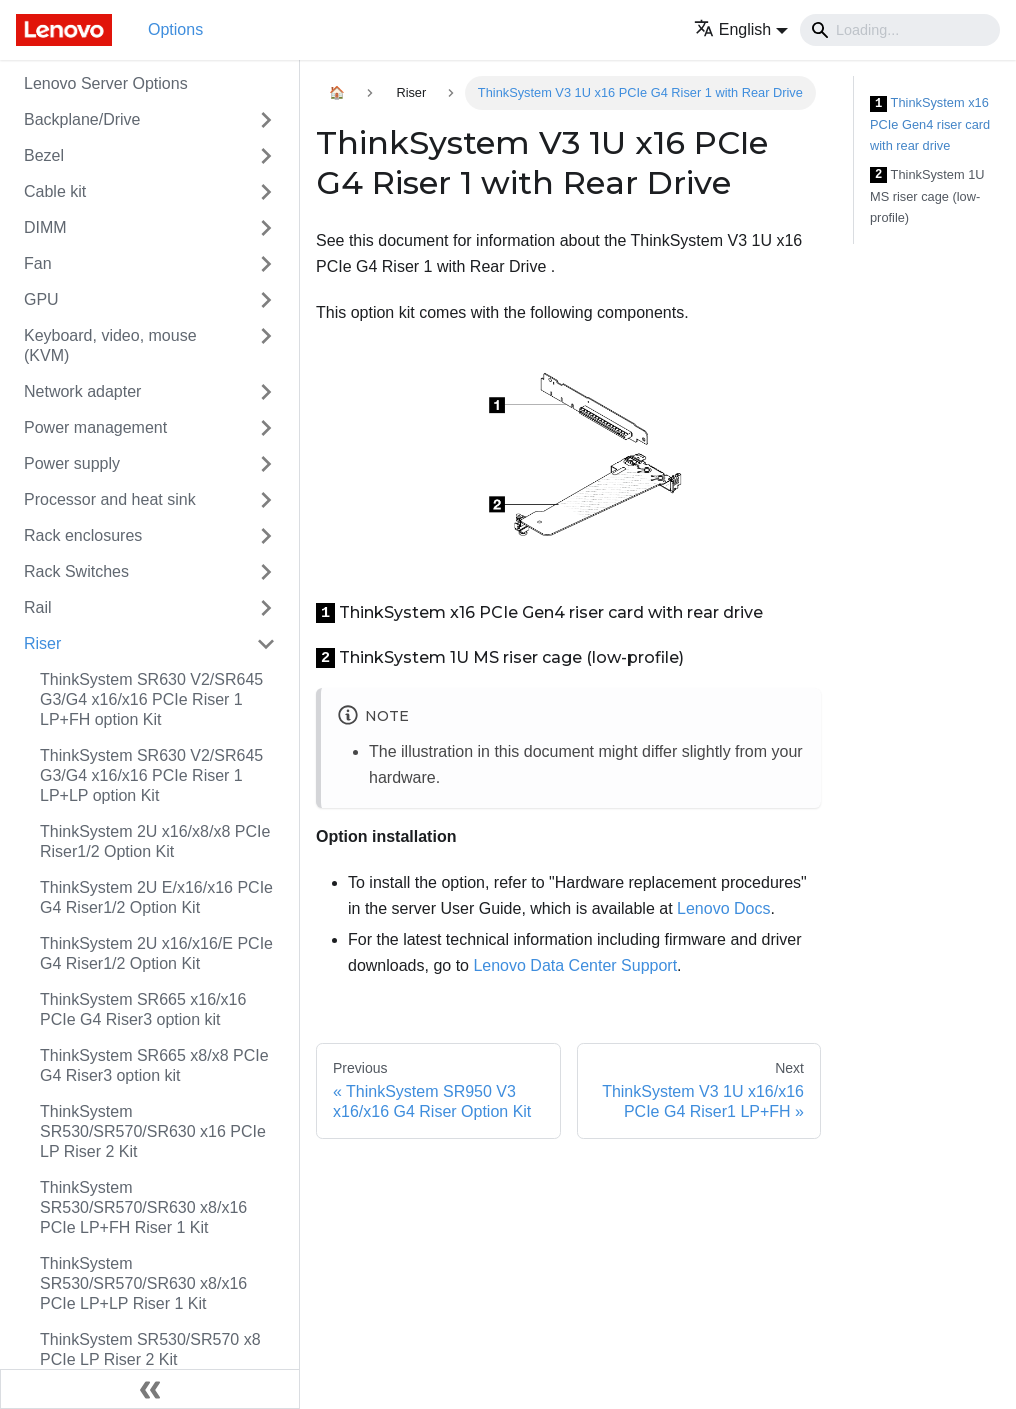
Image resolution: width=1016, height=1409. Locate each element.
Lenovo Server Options (106, 83)
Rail (38, 607)
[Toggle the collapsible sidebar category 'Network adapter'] (266, 392)
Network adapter (82, 391)
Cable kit (55, 191)
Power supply (72, 463)
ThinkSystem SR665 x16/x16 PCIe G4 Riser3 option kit (143, 1009)
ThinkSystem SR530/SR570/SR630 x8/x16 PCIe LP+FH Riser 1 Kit (143, 1207)
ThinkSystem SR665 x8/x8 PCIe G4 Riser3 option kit (154, 1065)
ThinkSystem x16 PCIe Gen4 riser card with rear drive (930, 124)
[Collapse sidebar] (150, 1389)
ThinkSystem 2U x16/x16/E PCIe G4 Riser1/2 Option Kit (156, 953)
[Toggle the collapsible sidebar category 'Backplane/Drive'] (266, 120)
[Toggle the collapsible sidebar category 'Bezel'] (266, 156)
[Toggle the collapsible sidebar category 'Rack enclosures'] (266, 536)
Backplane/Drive (82, 119)
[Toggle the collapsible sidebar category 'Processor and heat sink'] (266, 500)
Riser (42, 643)
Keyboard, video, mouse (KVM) (110, 345)
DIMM (45, 227)
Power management (95, 427)
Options (175, 29)
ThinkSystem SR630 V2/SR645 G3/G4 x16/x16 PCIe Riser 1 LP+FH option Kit (151, 699)
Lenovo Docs (723, 908)
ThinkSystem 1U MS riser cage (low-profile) (927, 196)
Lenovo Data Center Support (575, 965)
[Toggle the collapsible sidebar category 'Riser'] (266, 644)
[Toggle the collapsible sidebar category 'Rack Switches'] (266, 572)
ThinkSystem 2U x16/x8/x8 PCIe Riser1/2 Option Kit (155, 841)
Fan (38, 263)
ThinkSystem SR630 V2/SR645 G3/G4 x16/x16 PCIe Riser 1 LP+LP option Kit (151, 775)
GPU (41, 299)
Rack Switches (76, 571)
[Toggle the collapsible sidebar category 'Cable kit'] (266, 192)
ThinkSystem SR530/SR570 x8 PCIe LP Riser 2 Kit (150, 1349)
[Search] (900, 30)
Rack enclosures (83, 535)
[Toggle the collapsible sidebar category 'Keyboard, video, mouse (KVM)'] (266, 346)
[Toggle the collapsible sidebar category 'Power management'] (266, 428)
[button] (741, 29)
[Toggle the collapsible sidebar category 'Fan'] (266, 264)
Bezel (44, 155)
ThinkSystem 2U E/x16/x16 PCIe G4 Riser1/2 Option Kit (156, 897)
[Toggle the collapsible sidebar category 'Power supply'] (266, 464)
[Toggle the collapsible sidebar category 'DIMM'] (266, 228)
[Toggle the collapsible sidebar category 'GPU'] (266, 300)
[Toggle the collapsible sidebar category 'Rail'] (266, 608)
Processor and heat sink (110, 499)
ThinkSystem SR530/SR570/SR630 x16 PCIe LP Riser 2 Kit (153, 1131)
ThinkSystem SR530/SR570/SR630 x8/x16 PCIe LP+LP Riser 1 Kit (143, 1283)
